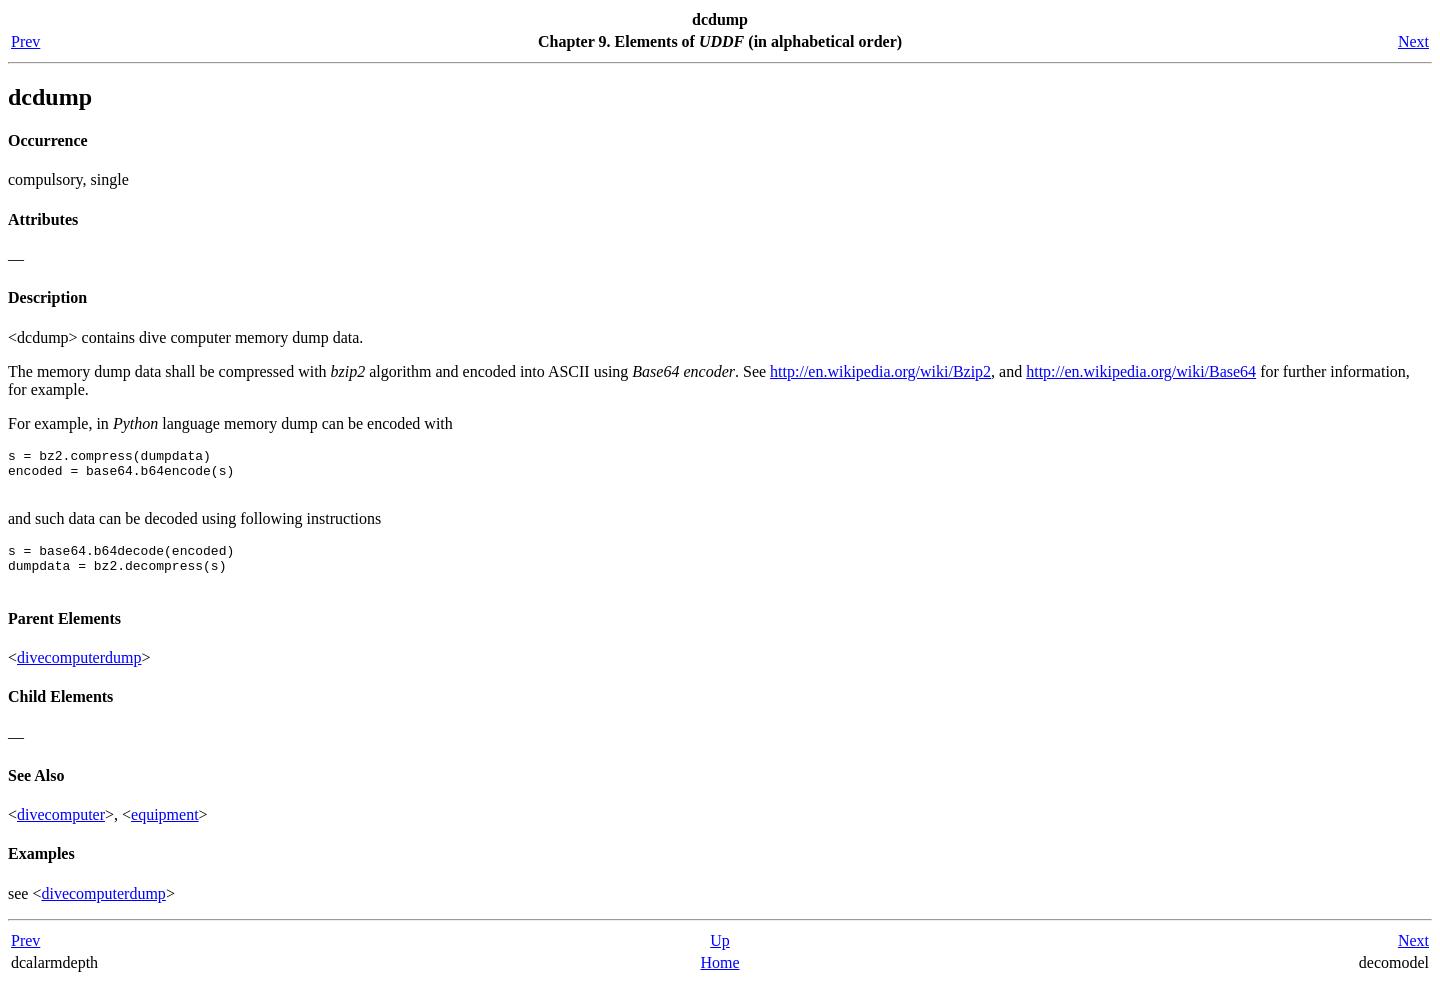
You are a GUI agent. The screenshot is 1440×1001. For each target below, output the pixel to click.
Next (1413, 41)
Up (720, 958)
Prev (25, 41)
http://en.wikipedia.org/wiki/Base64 (1141, 371)
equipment (165, 832)
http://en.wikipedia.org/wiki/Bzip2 (880, 371)
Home (719, 980)
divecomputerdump (79, 675)
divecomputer (61, 832)
